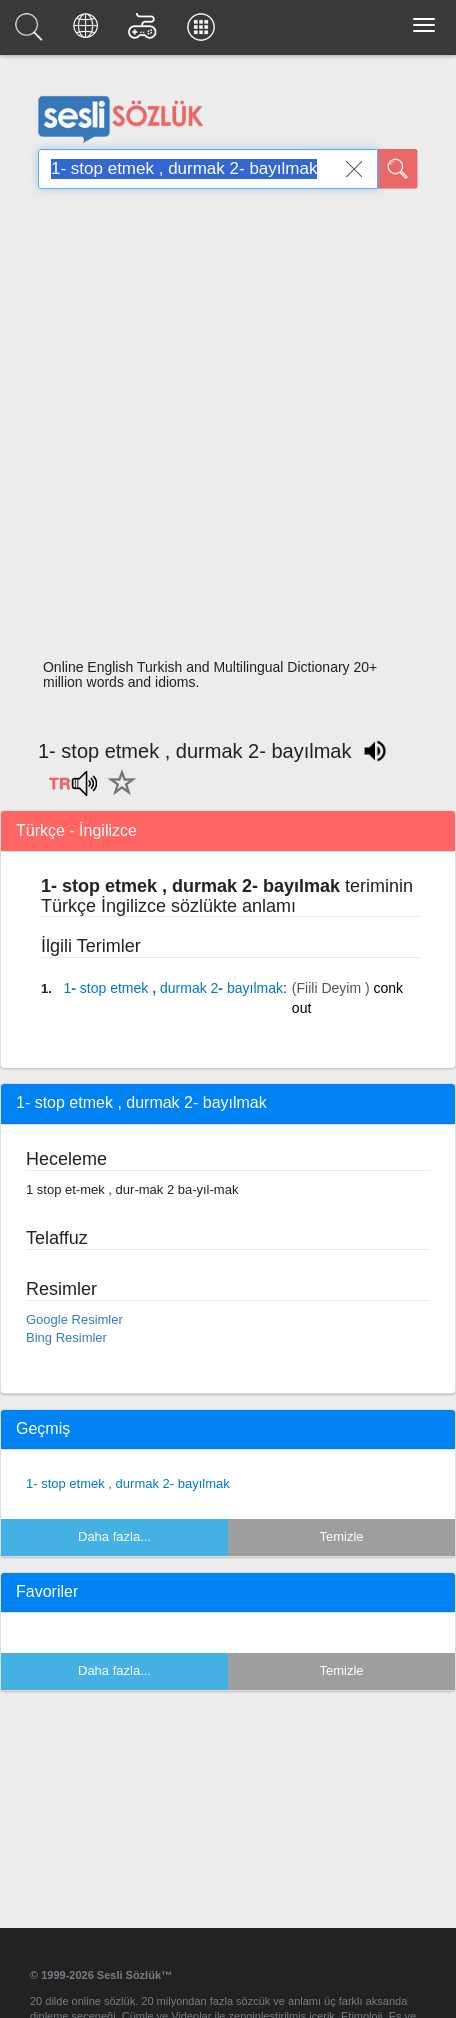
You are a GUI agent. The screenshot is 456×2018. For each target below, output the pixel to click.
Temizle (341, 1536)
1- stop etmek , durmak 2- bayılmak (128, 1483)
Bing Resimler (66, 1337)
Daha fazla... (114, 1536)
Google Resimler (74, 1319)
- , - (172, 988)
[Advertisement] (220, 429)
